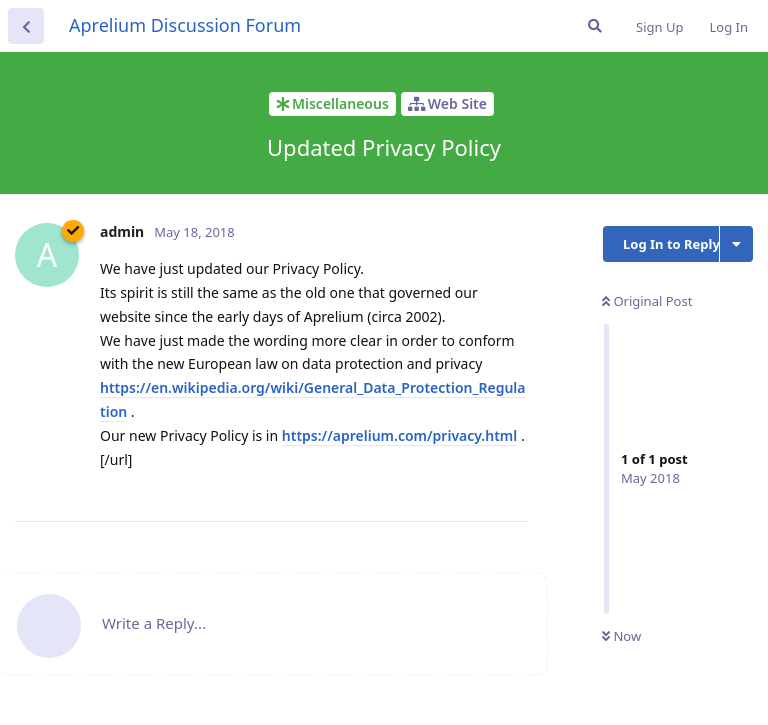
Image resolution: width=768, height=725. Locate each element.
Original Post (647, 301)
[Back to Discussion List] (26, 26)
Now (621, 636)
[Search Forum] (595, 26)
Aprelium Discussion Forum (185, 25)
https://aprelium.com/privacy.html (399, 435)
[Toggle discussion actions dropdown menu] (736, 244)
